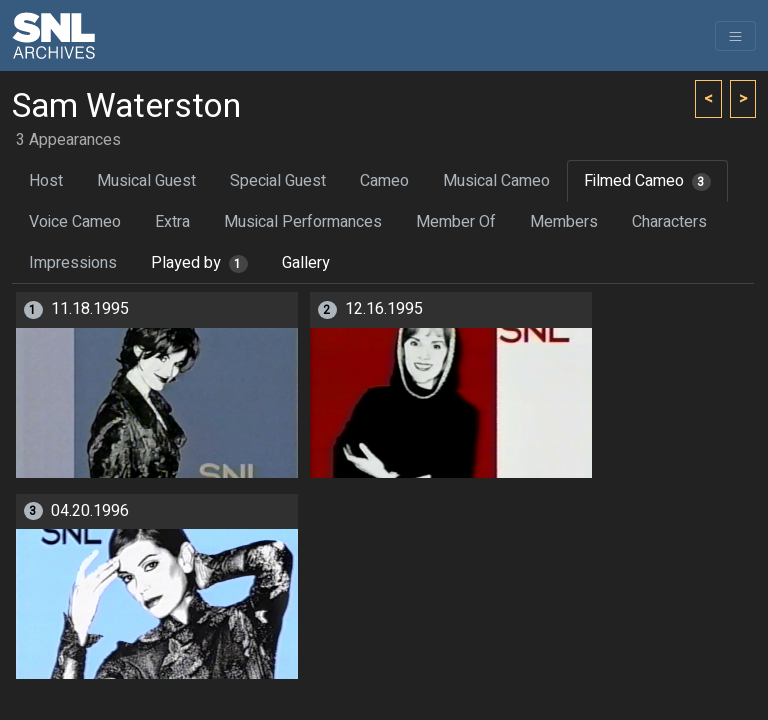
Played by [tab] (199, 263)
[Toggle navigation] (735, 36)
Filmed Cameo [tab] (647, 181)
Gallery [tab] (306, 263)
